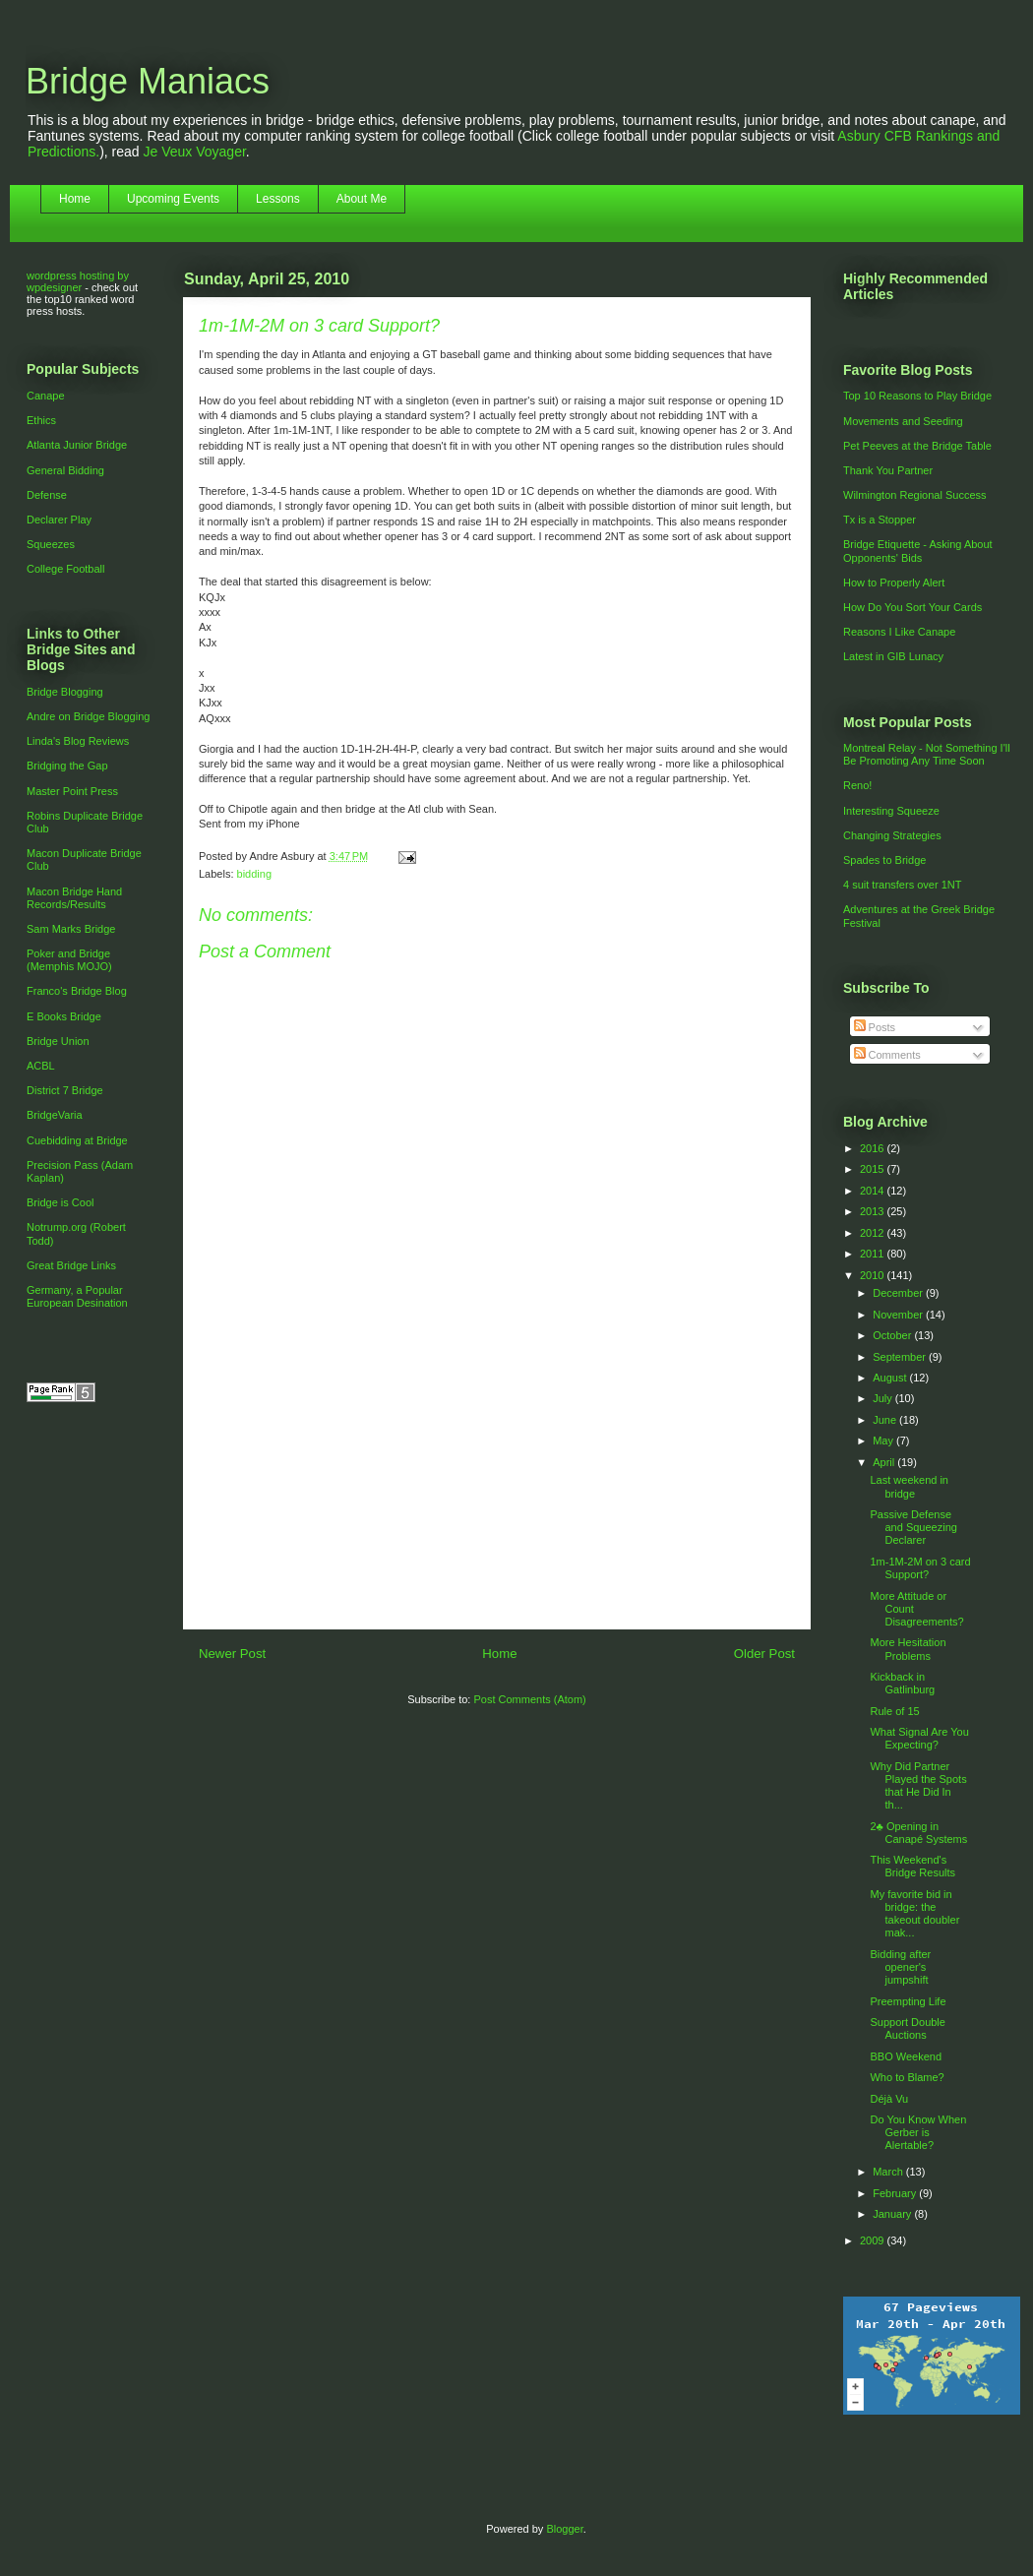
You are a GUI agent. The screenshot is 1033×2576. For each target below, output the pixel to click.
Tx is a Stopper (879, 519)
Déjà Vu (889, 2099)
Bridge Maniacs (148, 81)
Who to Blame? (906, 2077)
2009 (873, 2240)
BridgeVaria (55, 1115)
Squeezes (51, 544)
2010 (873, 1275)
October (893, 1335)
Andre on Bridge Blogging (88, 716)
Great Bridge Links (71, 1265)
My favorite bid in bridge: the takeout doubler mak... (914, 1913)
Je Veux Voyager (195, 151)
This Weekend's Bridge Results (912, 1866)
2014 (873, 1190)
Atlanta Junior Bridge (77, 445)
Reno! (857, 785)
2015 (873, 1169)
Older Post (764, 1653)
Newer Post (232, 1653)
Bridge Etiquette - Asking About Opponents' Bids (918, 550)
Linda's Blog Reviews (78, 741)
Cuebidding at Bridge (77, 1140)
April (885, 1462)
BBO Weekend (906, 2056)
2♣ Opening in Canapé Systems (918, 1832)
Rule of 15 (894, 1711)
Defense (47, 495)
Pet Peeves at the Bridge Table (917, 446)
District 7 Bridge (65, 1090)
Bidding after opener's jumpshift (900, 1967)
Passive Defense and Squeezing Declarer (913, 1527)
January (893, 2214)
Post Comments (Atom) (529, 1699)
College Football (66, 569)
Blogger (564, 2529)
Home (75, 199)
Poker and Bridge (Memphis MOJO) (69, 960)
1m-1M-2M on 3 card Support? (920, 1568)
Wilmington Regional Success (915, 495)
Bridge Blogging (65, 692)
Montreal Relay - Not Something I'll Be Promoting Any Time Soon (926, 754)
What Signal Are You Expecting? (919, 1738)
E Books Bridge (64, 1016)
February (896, 2193)
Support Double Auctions (907, 2028)
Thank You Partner (888, 470)
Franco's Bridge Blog (77, 991)
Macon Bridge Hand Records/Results (74, 898)
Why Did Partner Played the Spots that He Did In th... (918, 1785)
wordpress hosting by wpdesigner (78, 281)
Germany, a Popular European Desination (77, 1296)
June (886, 1420)
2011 (873, 1253)
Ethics (41, 420)
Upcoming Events (173, 199)
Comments (887, 1055)
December (899, 1293)
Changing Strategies (892, 835)
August (891, 1377)
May (884, 1440)
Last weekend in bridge (909, 1486)
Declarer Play (59, 519)
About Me (361, 199)
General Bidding (65, 470)
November (899, 1314)
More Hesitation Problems (907, 1648)
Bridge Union (58, 1041)
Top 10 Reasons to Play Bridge (917, 395)
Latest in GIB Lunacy (893, 656)
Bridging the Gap (67, 765)
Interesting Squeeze (891, 811)
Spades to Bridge (884, 860)
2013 (873, 1211)
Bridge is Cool (60, 1202)
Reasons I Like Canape (899, 632)
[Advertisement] (497, 1515)
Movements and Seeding (903, 421)
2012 (873, 1233)
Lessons (278, 199)
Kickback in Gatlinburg (902, 1683)
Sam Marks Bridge (71, 929)
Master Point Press (72, 791)
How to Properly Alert (893, 582)
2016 (873, 1148)
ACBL (41, 1066)
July (884, 1398)
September (901, 1357)
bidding (254, 874)
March (889, 2171)
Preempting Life (907, 2001)
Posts (875, 1027)
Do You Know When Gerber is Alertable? (918, 2132)
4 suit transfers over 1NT (902, 884)
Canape (46, 395)
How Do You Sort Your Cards (912, 607)
